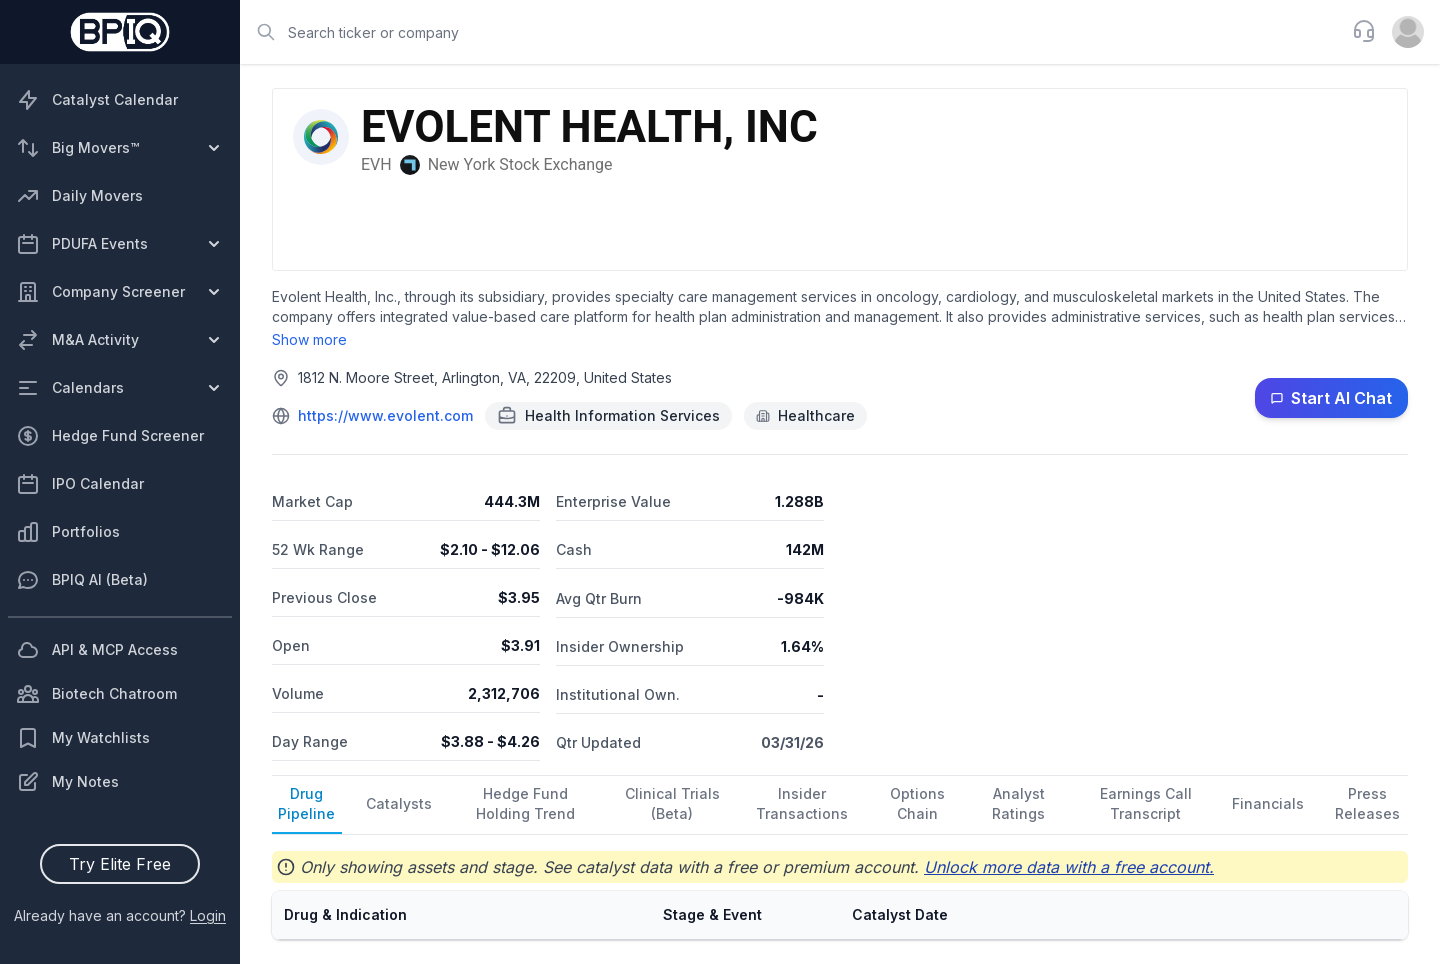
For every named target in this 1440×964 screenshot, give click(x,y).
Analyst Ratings (1018, 803)
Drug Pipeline (306, 803)
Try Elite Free (120, 864)
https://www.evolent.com (385, 415)
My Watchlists (83, 738)
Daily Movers (79, 196)
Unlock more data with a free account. (1069, 867)
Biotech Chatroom (96, 694)
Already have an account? (120, 915)
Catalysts (399, 803)
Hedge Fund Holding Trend (525, 803)
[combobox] (790, 32)
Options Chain (917, 803)
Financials (1268, 803)
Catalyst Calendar (97, 100)
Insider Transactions (802, 803)
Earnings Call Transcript (1146, 803)
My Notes (67, 782)
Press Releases (1367, 803)
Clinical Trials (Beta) (672, 803)
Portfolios (68, 532)
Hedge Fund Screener (110, 436)
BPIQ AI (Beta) (82, 580)
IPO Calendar (80, 484)
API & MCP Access (97, 650)
